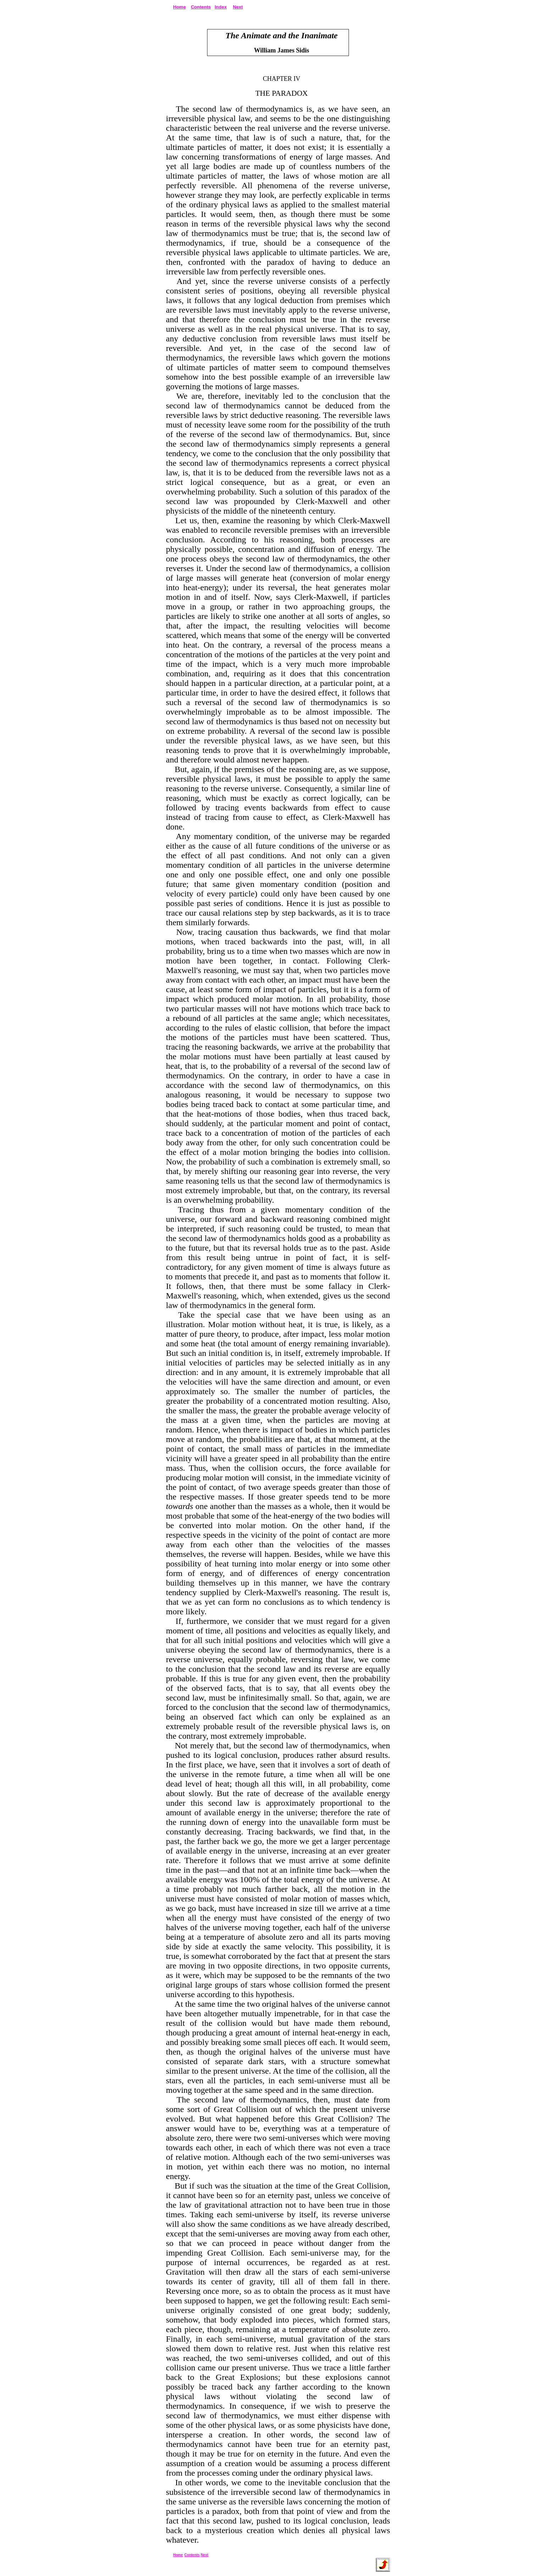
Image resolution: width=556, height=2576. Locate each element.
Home (179, 7)
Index (221, 7)
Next (238, 7)
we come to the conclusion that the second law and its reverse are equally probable (278, 1669)
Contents (201, 7)
